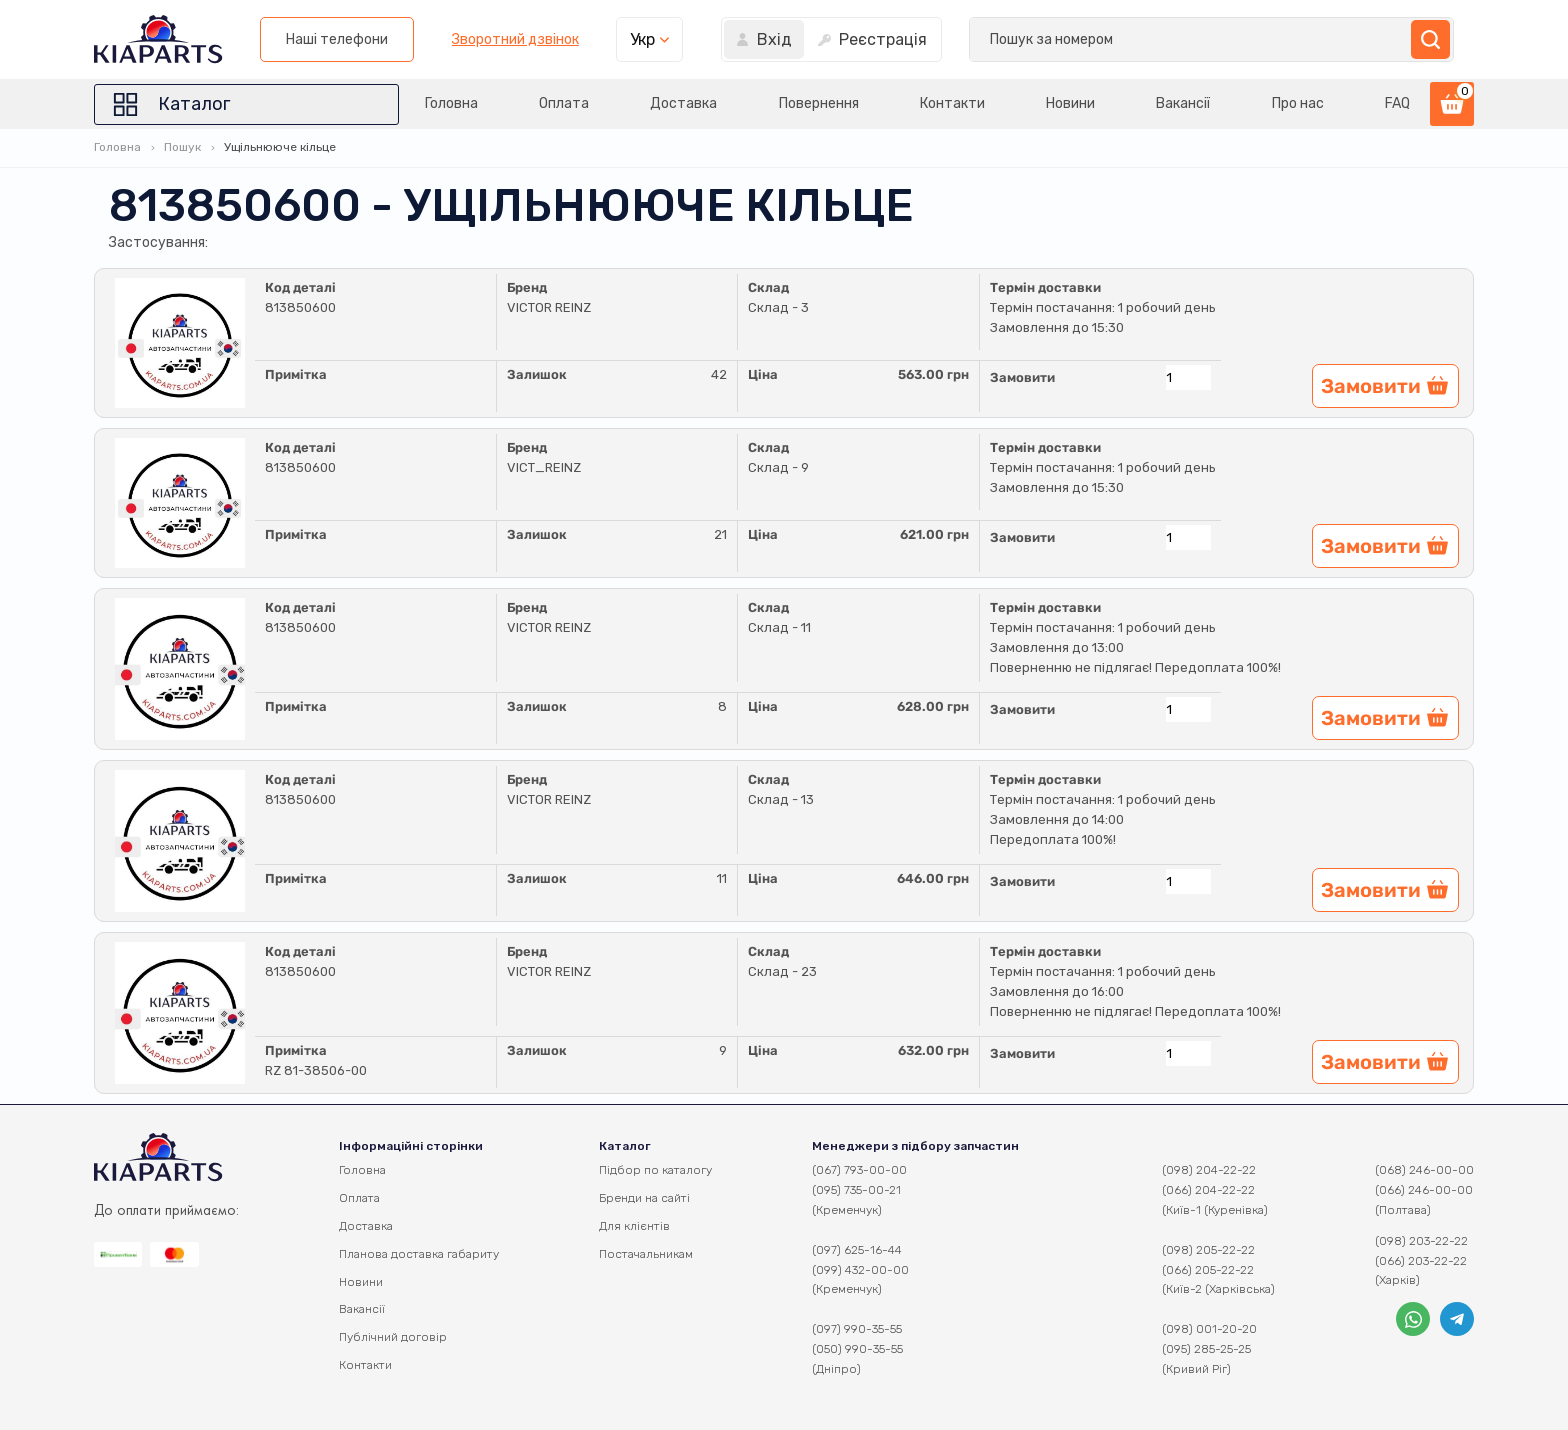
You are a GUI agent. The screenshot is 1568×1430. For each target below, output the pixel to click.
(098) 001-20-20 (1209, 1329)
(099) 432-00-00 (860, 1270)
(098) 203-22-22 (1421, 1241)
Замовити (1022, 377)
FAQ (1397, 103)
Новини (1070, 103)
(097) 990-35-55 (857, 1329)
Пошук (182, 147)
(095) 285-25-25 (1206, 1349)
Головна (451, 103)
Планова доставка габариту (419, 1254)
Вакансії (1184, 103)
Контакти (952, 103)
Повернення (819, 103)
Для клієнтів (634, 1226)
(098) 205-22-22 (1208, 1250)
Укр (1165, 39)
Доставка (684, 103)
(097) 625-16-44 (857, 1250)
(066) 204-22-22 (1208, 1190)
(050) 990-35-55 (857, 1349)
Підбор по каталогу (655, 1170)
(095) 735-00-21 (856, 1190)
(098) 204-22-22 (1209, 1170)
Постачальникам (646, 1254)
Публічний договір (393, 1337)
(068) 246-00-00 (1424, 1170)
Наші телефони (860, 39)
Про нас (1298, 103)
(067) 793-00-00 (859, 1170)
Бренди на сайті (644, 1198)
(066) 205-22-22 (1208, 1270)
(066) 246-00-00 (1424, 1190)
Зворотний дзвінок (1037, 40)
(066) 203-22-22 (1421, 1261)
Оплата (564, 103)
